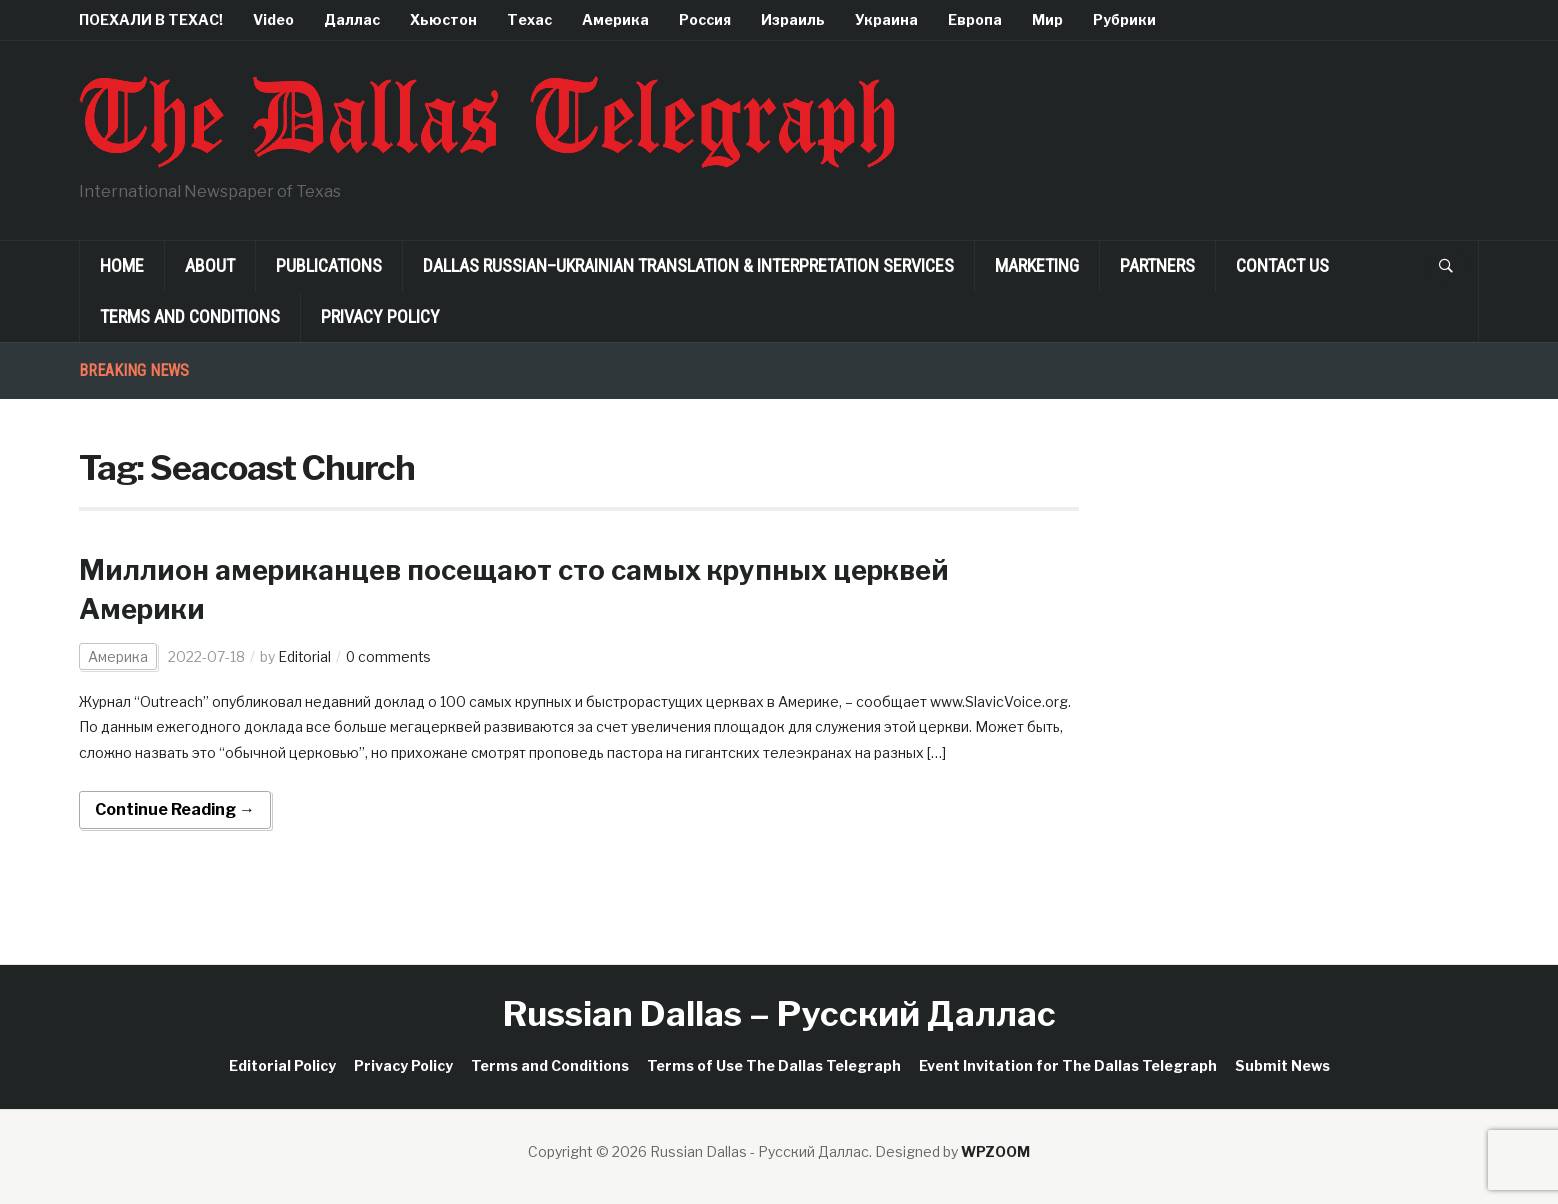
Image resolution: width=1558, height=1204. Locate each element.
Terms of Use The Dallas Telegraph (774, 1065)
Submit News (1282, 1065)
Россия (705, 19)
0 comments (390, 656)
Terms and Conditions (190, 316)
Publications (329, 265)
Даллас (352, 19)
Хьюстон (443, 19)
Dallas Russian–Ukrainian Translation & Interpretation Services (688, 265)
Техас (529, 19)
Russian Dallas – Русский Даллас (779, 1013)
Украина (886, 19)
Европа (975, 19)
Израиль (793, 19)
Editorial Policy (282, 1065)
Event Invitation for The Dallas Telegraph (1068, 1065)
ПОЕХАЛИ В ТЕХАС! (151, 19)
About (210, 265)
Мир (1047, 19)
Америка (615, 19)
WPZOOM (995, 1151)
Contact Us (1282, 265)
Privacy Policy (380, 316)
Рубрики (1124, 19)
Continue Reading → (175, 809)
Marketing (1037, 265)
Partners (1157, 265)
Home (122, 265)
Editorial (305, 656)
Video (273, 19)
